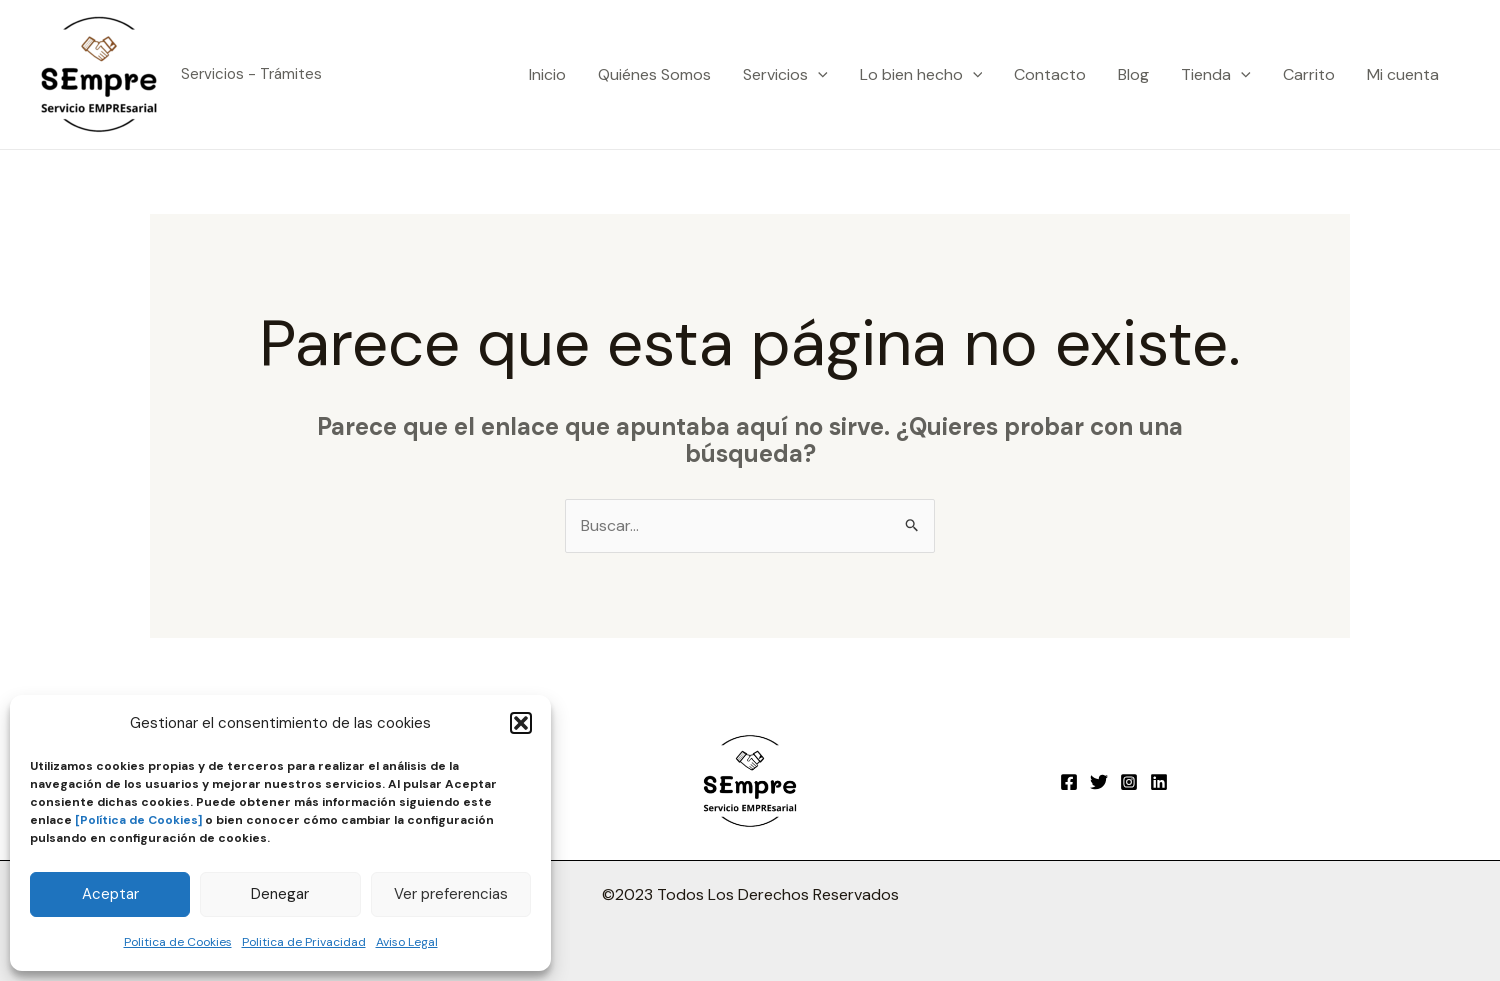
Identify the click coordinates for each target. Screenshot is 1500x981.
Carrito (1309, 74)
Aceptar (110, 894)
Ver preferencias (451, 894)
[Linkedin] (1159, 782)
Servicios (785, 75)
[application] (818, 75)
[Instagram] (1129, 782)
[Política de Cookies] (138, 820)
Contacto (1050, 74)
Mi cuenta (1403, 74)
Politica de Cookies (178, 942)
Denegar (280, 894)
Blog (1133, 74)
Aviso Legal (407, 942)
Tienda (1216, 75)
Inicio (547, 74)
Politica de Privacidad (304, 942)
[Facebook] (1069, 782)
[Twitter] (1099, 782)
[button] (521, 723)
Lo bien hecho (921, 75)
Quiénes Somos (654, 74)
